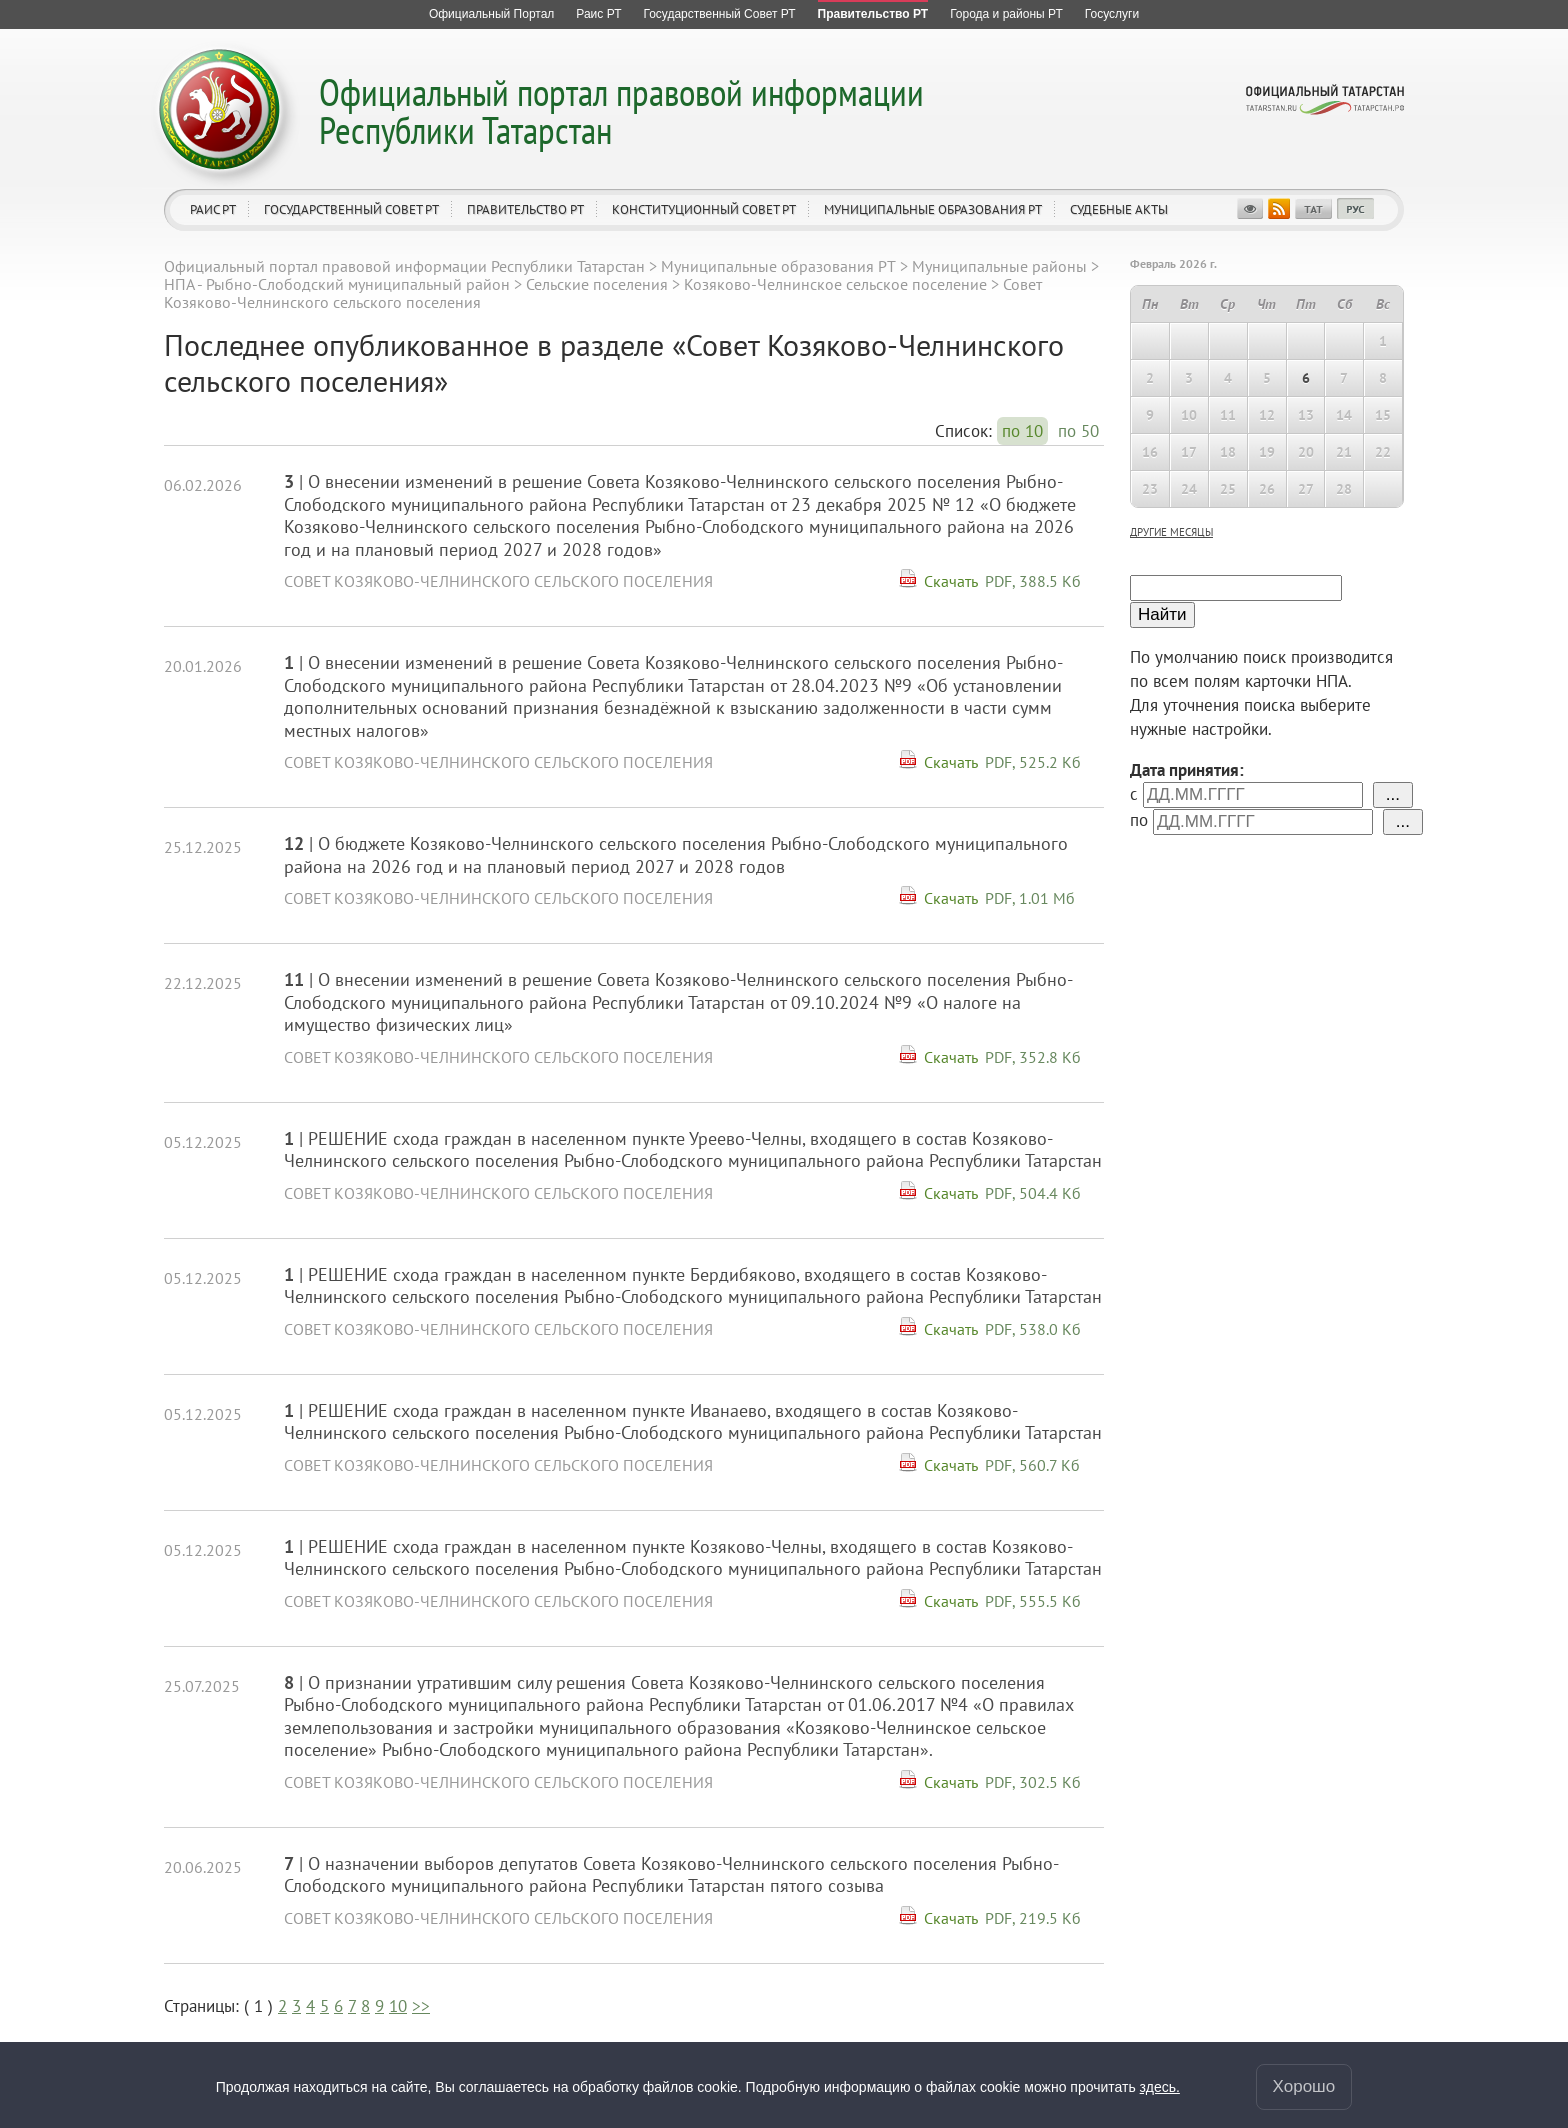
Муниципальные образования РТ (933, 209)
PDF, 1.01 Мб (1030, 898)
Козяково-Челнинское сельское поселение (835, 284)
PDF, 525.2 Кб (1033, 762)
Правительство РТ (525, 209)
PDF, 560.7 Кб (1032, 1465)
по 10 (1022, 431)
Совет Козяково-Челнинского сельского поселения (498, 581)
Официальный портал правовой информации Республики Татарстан (621, 110)
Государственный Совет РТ (351, 209)
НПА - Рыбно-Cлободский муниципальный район (337, 284)
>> (421, 2006)
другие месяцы (1171, 532)
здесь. (1160, 2087)
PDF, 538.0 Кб (1033, 1329)
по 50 (1078, 431)
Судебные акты (1119, 209)
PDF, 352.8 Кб (1033, 1057)
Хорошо (1304, 2086)
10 (398, 2006)
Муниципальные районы (999, 266)
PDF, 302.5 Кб (1033, 1782)
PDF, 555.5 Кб (1033, 1601)
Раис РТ (213, 209)
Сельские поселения (597, 284)
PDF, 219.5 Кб (1033, 1918)
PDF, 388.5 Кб (1033, 581)
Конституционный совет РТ (704, 209)
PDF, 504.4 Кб (1033, 1193)
